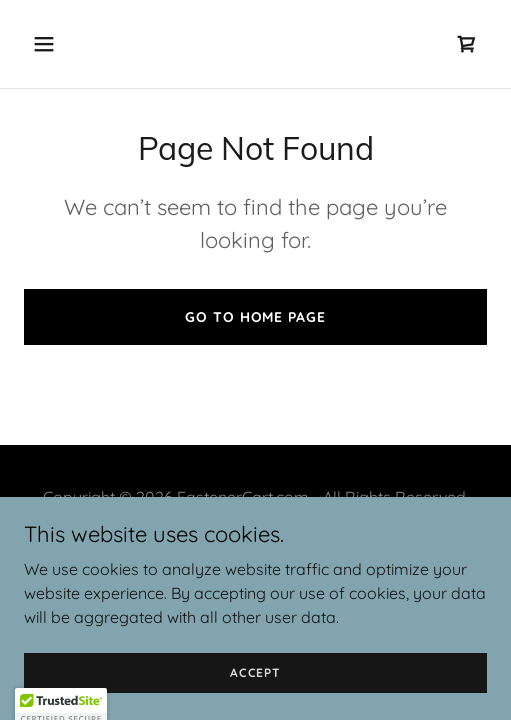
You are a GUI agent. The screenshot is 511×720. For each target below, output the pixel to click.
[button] (77, 44)
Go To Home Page (255, 317)
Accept (255, 672)
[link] (467, 44)
